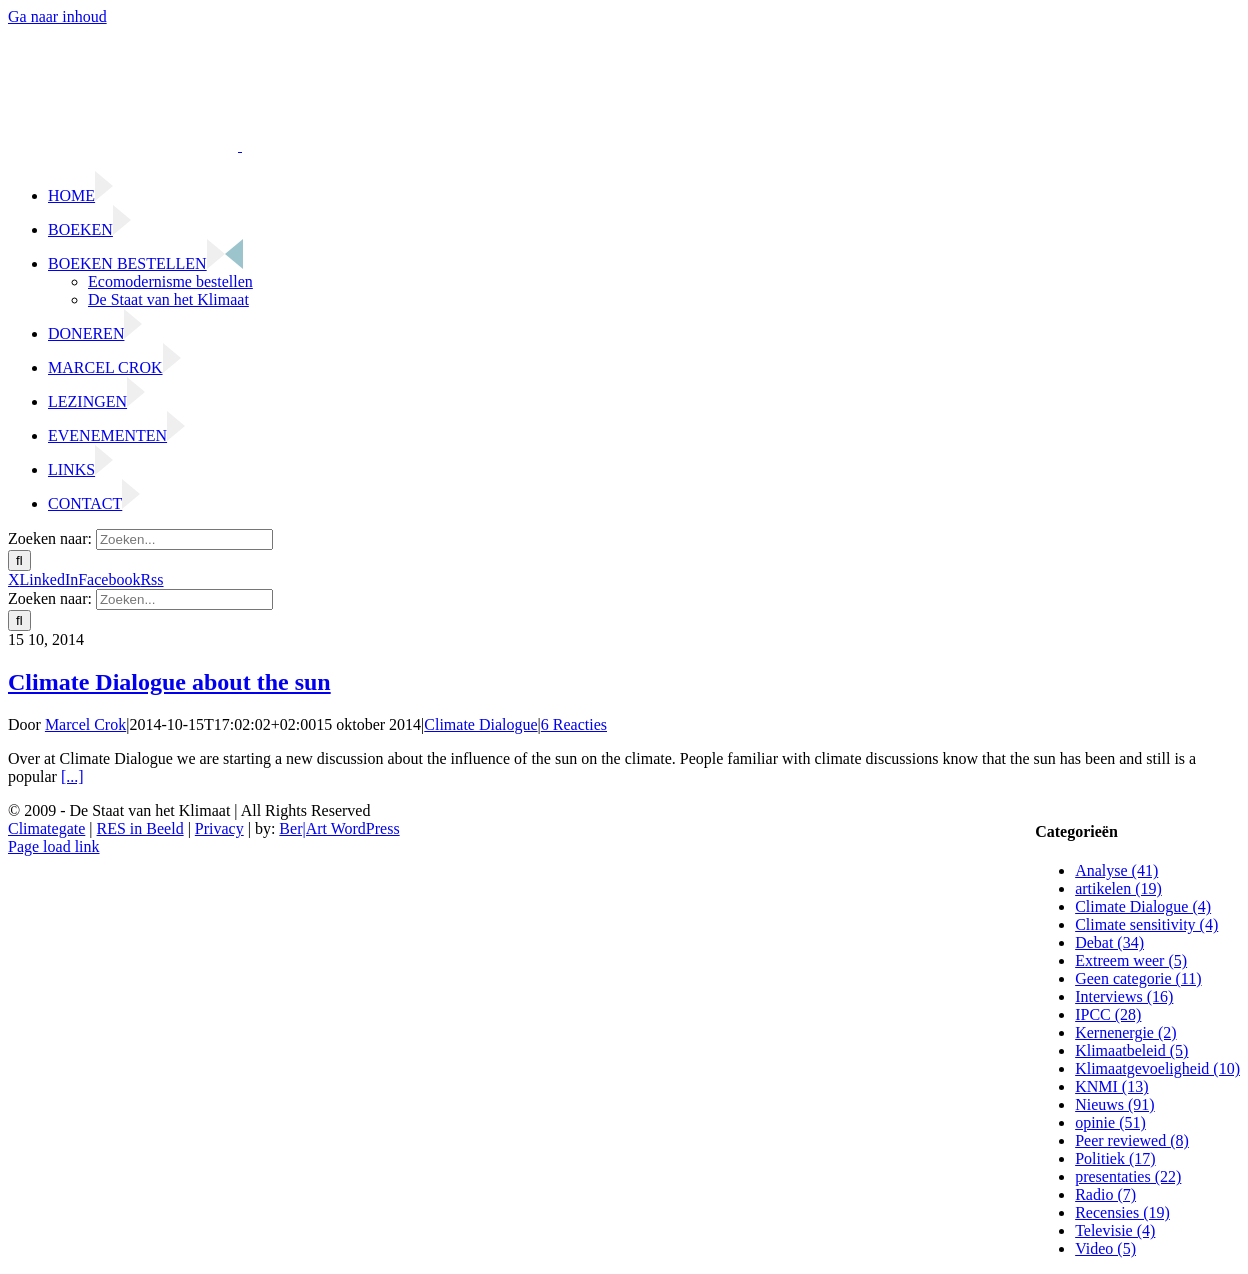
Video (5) (1105, 1248)
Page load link (54, 846)
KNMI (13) (1111, 1086)
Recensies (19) (1122, 1212)
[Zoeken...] (184, 539)
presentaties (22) (1128, 1176)
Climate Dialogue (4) (1143, 906)
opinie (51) (1110, 1122)
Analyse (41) (1116, 870)
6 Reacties (574, 724)
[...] (72, 776)
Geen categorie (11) (1138, 978)
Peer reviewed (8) (1132, 1140)
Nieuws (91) (1115, 1104)
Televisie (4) (1115, 1230)
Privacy (219, 828)
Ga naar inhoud (57, 16)
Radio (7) (1105, 1194)
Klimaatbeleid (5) (1131, 1050)
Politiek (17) (1115, 1158)
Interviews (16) (1124, 996)
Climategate (46, 828)
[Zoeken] (19, 560)
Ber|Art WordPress (339, 828)
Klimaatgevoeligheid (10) (1157, 1068)
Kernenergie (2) (1125, 1032)
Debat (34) (1109, 942)
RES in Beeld (140, 828)
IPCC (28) (1108, 1014)
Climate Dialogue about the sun (169, 682)
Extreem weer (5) (1131, 960)
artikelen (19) (1118, 888)
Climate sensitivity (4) (1146, 924)
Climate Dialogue (480, 724)
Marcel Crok (85, 724)
